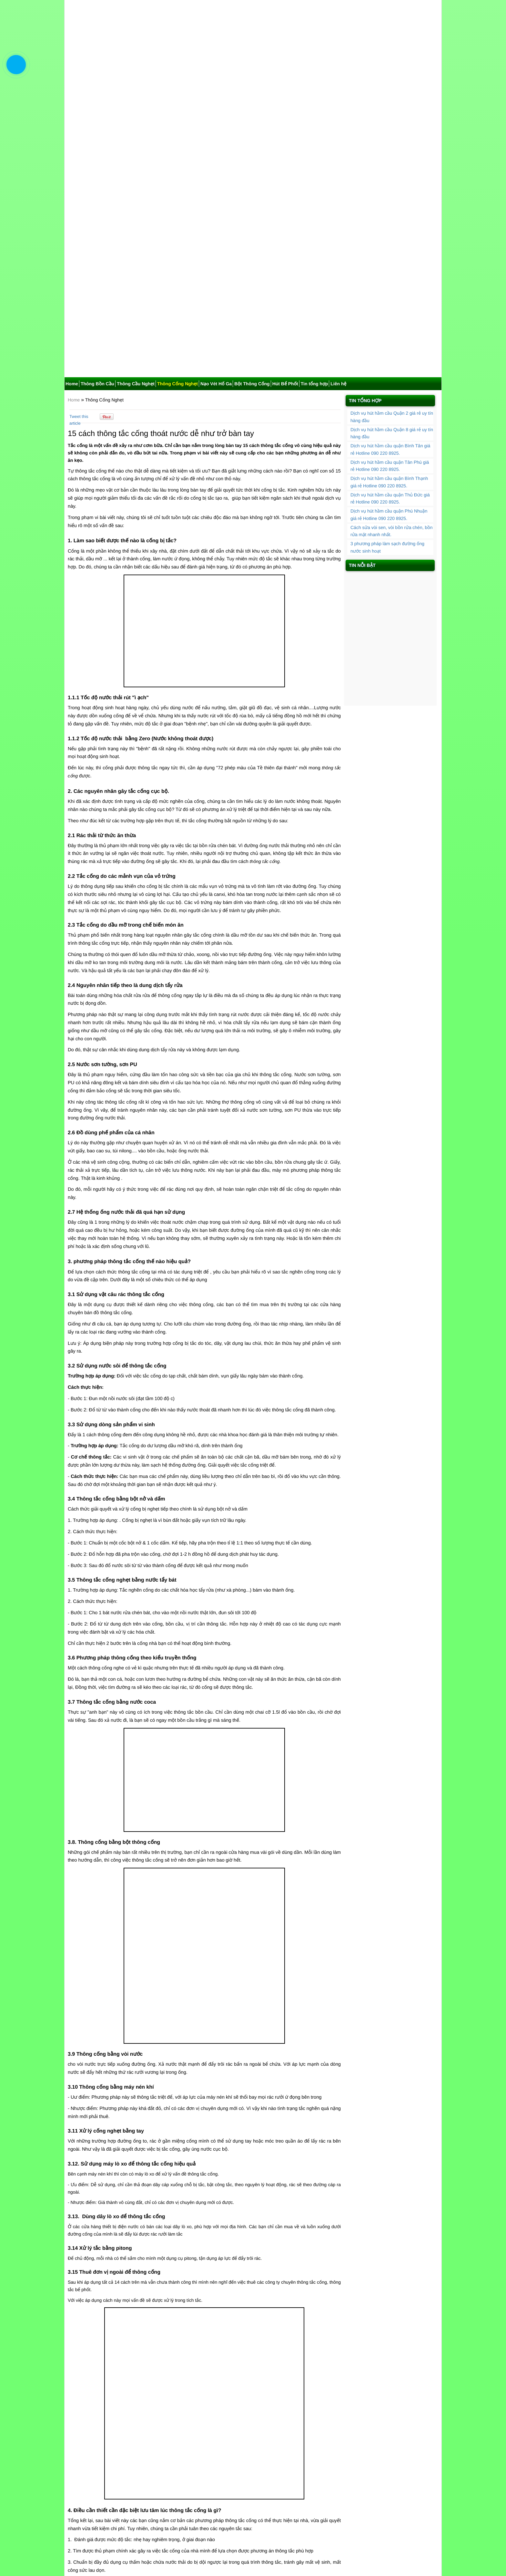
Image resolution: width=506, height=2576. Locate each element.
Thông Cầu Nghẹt (136, 116)
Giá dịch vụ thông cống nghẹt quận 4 (246, 2482)
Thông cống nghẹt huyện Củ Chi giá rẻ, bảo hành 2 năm (129, 2430)
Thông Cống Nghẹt (177, 116)
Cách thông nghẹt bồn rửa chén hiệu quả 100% (256, 2460)
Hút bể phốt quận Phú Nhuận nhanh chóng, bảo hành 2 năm (410, 403)
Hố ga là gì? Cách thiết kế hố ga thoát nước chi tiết (260, 2445)
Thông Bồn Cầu (97, 116)
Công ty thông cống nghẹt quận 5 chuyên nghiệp (122, 2489)
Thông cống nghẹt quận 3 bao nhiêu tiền (113, 2482)
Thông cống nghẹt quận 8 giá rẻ (241, 2497)
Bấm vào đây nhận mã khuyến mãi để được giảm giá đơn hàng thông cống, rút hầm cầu (163, 2401)
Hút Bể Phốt (285, 116)
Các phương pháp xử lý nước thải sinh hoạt (116, 2460)
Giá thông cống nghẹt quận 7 (102, 2497)
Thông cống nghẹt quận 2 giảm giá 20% (249, 2474)
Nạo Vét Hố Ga (216, 116)
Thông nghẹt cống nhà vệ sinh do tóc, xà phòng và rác (263, 2467)
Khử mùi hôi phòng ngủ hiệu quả (106, 2452)
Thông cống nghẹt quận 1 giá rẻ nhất (110, 2474)
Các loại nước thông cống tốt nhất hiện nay (116, 2445)
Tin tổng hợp (314, 116)
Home (72, 116)
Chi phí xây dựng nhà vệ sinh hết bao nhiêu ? (254, 2452)
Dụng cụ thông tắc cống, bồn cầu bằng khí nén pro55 (262, 2437)
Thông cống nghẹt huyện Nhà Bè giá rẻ (112, 2437)
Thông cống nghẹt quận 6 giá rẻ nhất (246, 2489)
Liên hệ (338, 116)
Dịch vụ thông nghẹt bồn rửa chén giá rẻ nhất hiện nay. (128, 2467)
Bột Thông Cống (251, 116)
